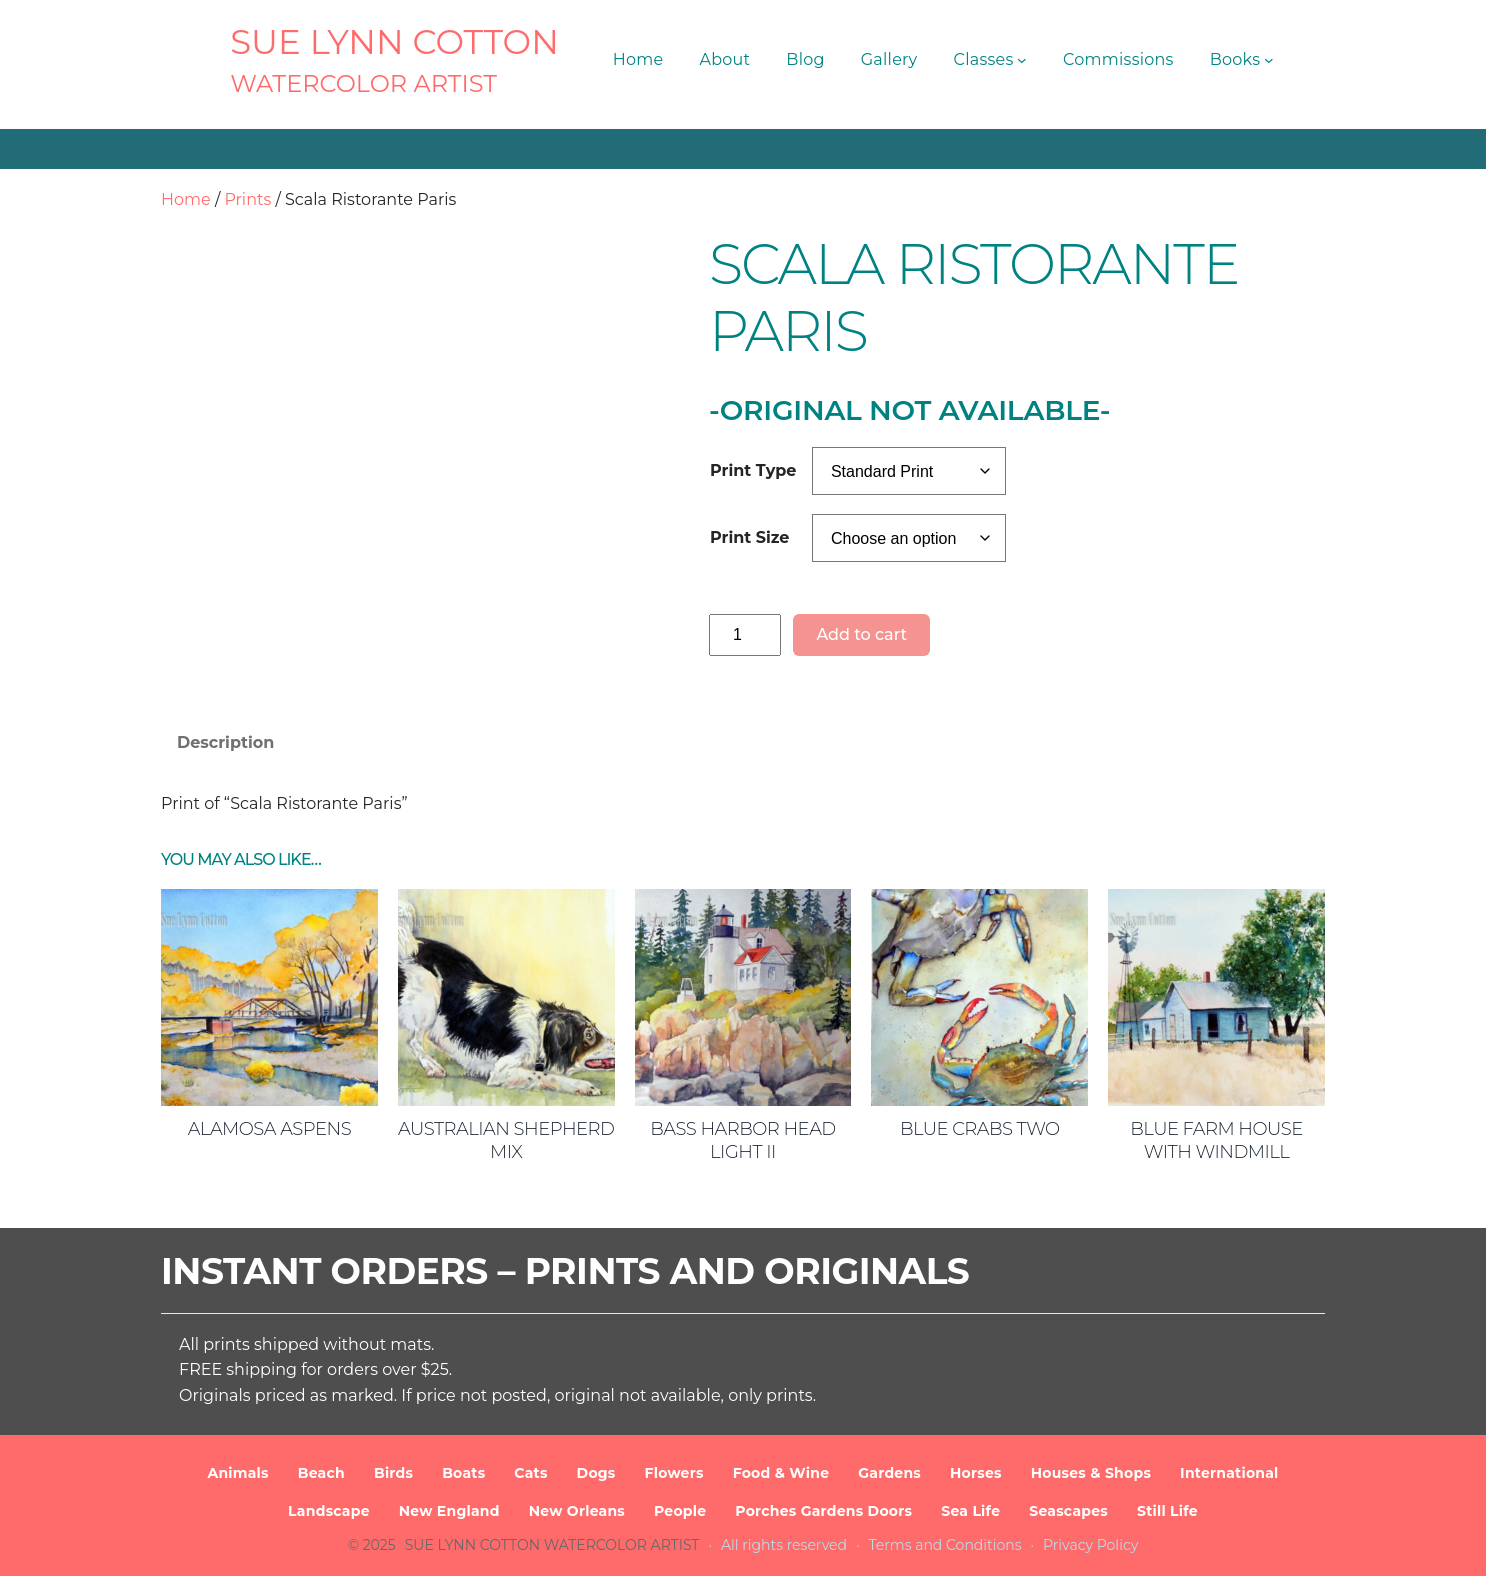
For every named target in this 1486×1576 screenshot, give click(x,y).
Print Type (753, 470)
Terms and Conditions (945, 1545)
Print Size (749, 537)
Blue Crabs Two (980, 1129)
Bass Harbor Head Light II (742, 1140)
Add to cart (861, 634)
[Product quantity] (745, 634)
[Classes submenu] (1022, 60)
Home (186, 199)
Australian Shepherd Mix (506, 1140)
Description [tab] (225, 742)
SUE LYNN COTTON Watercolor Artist (552, 1545)
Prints (247, 199)
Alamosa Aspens (269, 1129)
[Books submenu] (1269, 60)
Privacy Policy (1090, 1545)
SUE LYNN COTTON (394, 42)
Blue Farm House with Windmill (1216, 1140)
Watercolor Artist (363, 83)
